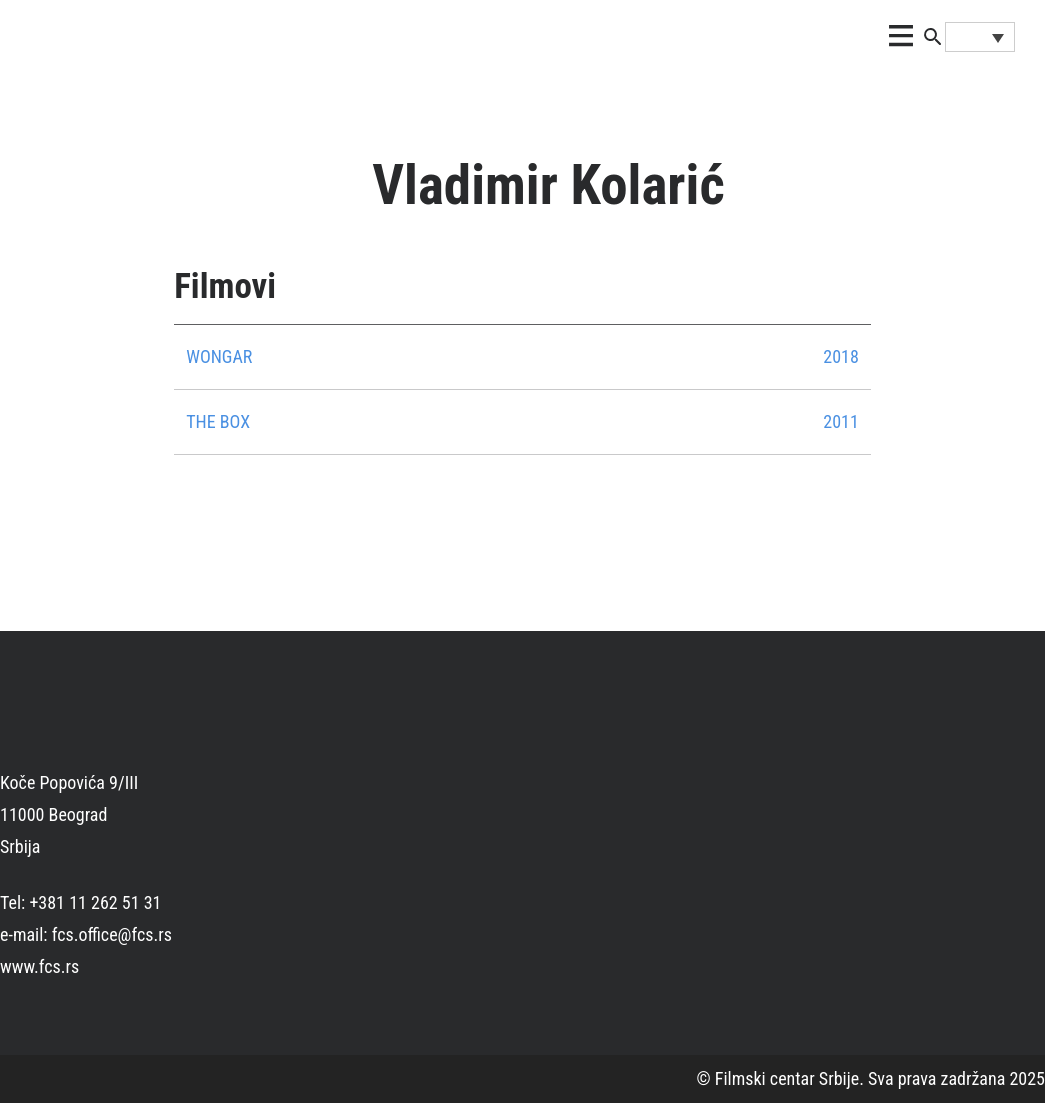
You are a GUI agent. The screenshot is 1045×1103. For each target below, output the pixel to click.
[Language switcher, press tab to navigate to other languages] (980, 37)
